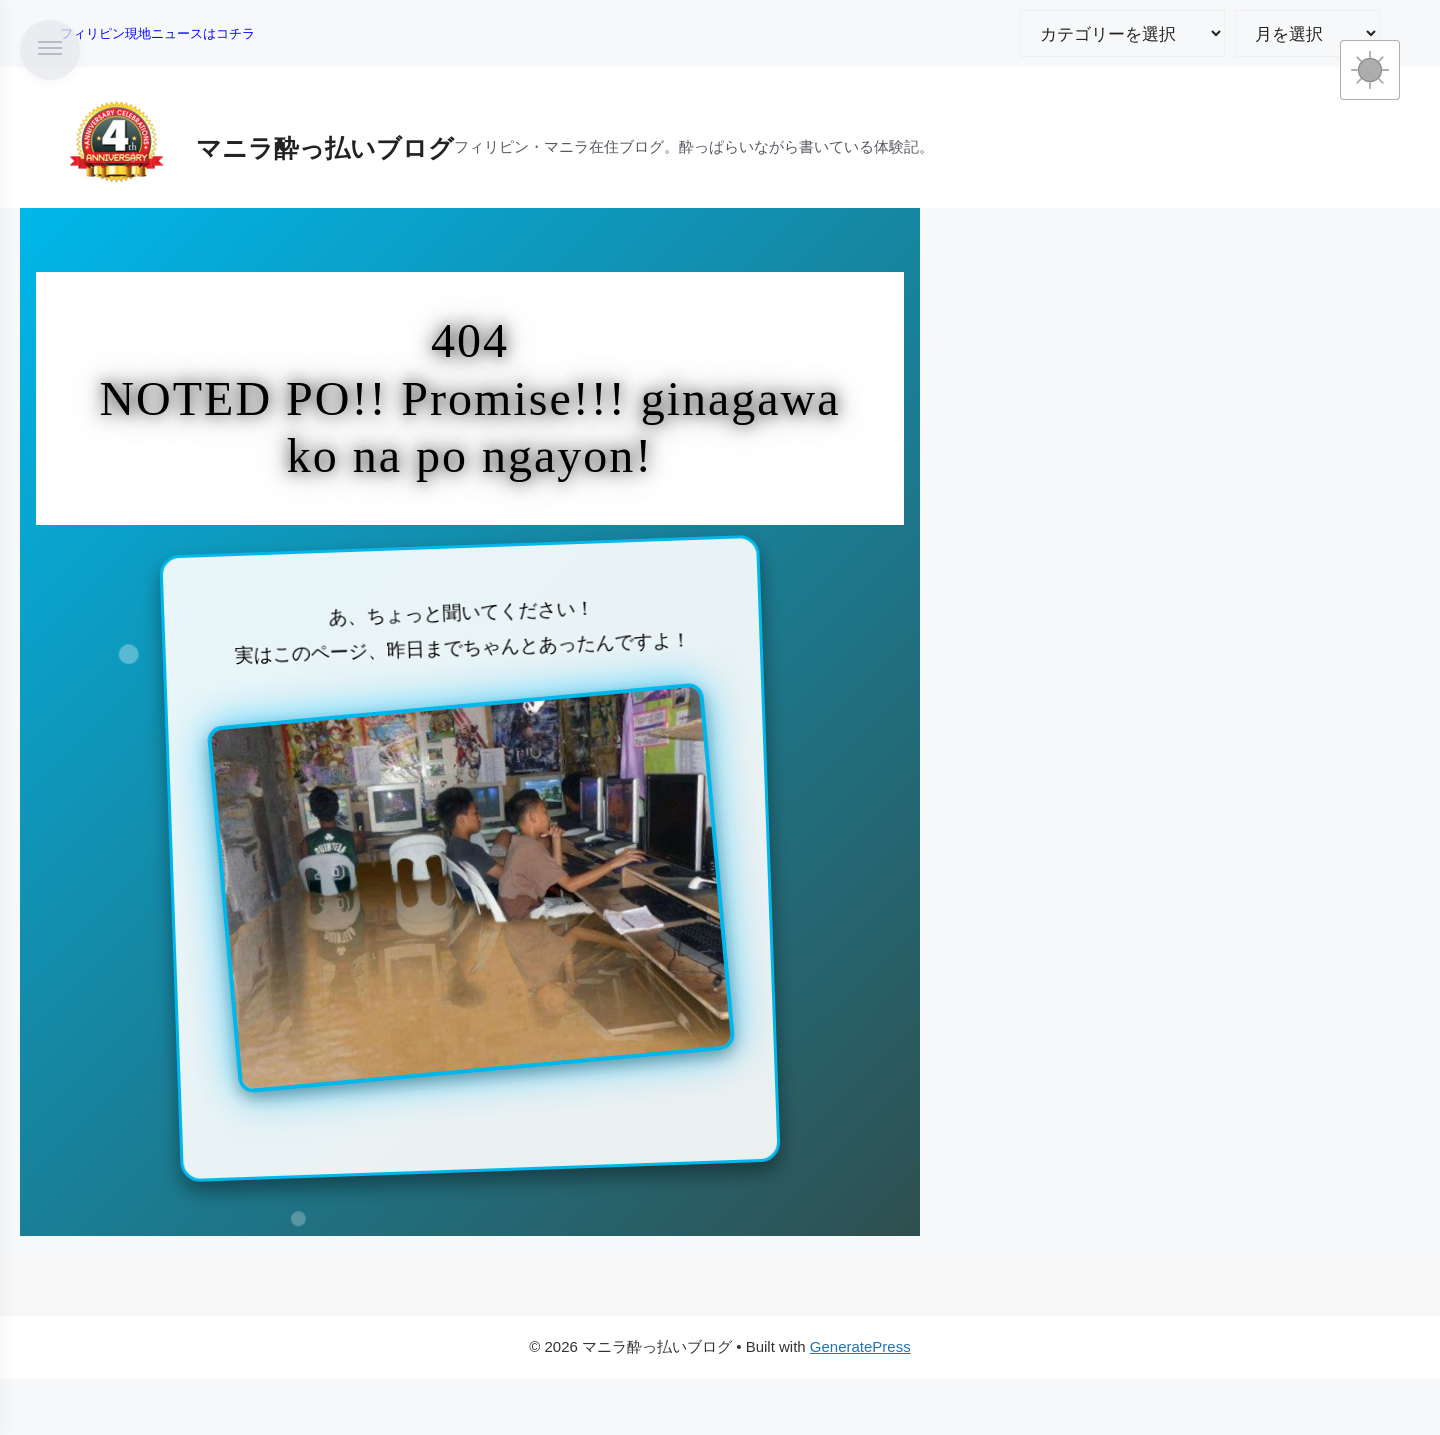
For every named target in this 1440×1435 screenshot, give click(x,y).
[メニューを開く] (50, 50)
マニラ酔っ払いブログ (325, 148)
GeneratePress (860, 1346)
